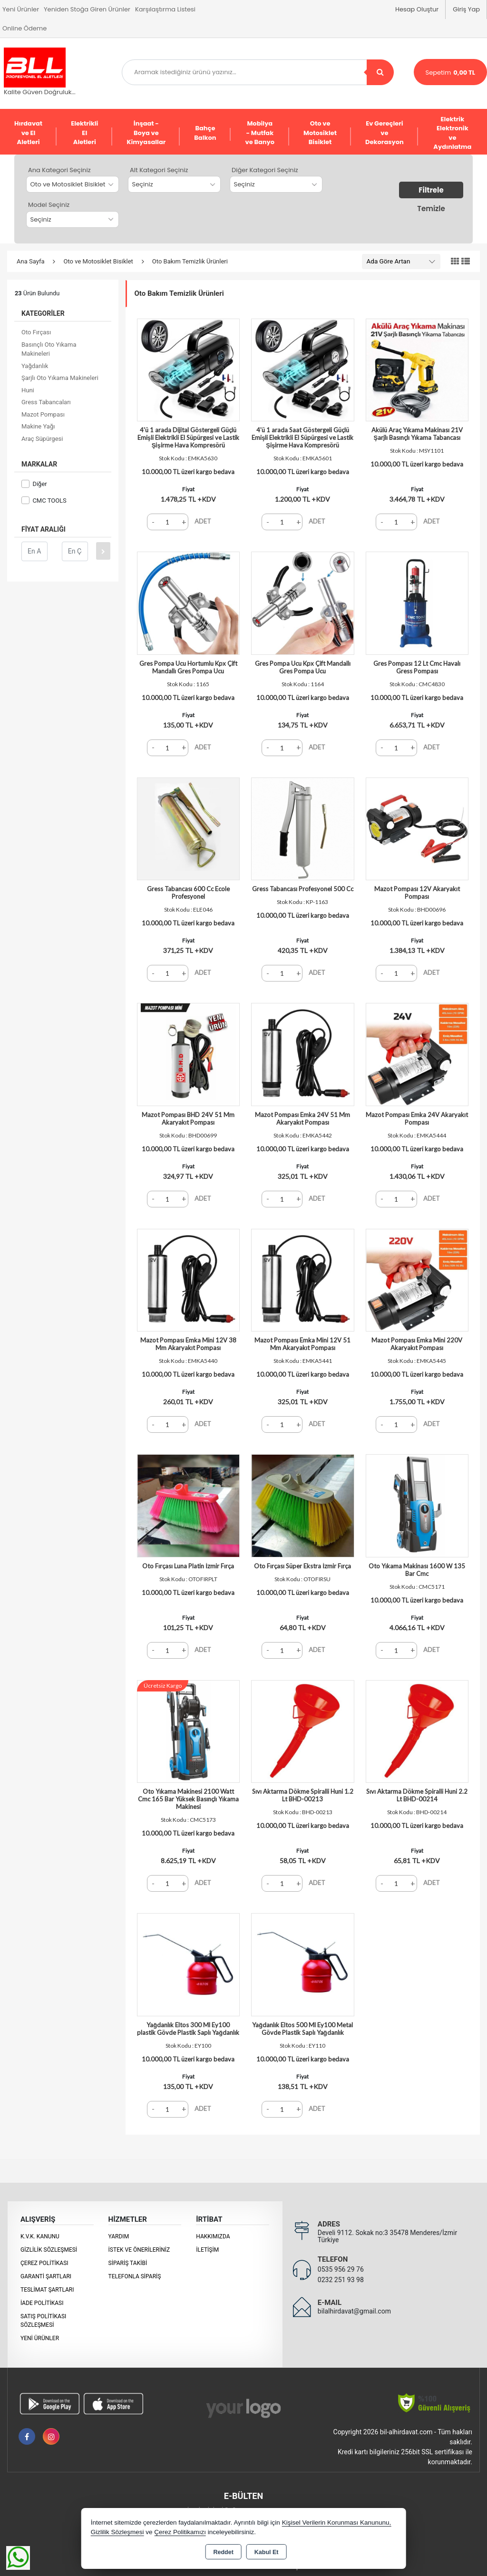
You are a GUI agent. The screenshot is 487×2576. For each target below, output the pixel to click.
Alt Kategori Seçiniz (159, 170)
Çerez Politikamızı (180, 2532)
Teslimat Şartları (47, 2289)
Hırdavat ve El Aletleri (28, 132)
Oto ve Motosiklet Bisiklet (320, 132)
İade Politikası (41, 2303)
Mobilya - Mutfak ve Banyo (260, 132)
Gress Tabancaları (46, 402)
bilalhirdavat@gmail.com (354, 2311)
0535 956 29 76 (341, 2269)
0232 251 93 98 (341, 2280)
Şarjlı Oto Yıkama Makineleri (59, 377)
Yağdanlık (34, 365)
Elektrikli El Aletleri (84, 132)
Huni (27, 390)
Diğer (34, 484)
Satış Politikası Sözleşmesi (43, 2320)
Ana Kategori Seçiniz (59, 170)
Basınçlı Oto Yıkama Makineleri (49, 349)
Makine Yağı (38, 426)
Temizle (431, 209)
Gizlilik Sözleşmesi (48, 2249)
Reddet (223, 2552)
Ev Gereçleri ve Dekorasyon (384, 132)
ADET (203, 521)
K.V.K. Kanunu (39, 2236)
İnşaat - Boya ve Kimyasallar (146, 132)
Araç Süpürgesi (42, 438)
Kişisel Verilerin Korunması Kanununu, (336, 2522)
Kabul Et (266, 2552)
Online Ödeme (24, 28)
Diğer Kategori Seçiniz (265, 170)
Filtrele (431, 190)
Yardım (118, 2236)
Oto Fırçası (36, 332)
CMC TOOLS (44, 500)
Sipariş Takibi (127, 2263)
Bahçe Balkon (205, 133)
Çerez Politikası (44, 2263)
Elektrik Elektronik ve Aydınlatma (452, 133)
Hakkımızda (213, 2236)
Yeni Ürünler (39, 2338)
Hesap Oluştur (416, 9)
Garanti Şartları (45, 2276)
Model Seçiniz (48, 204)
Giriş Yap (466, 9)
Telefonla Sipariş (134, 2276)
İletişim (207, 2249)
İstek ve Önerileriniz (139, 2249)
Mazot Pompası (43, 414)
